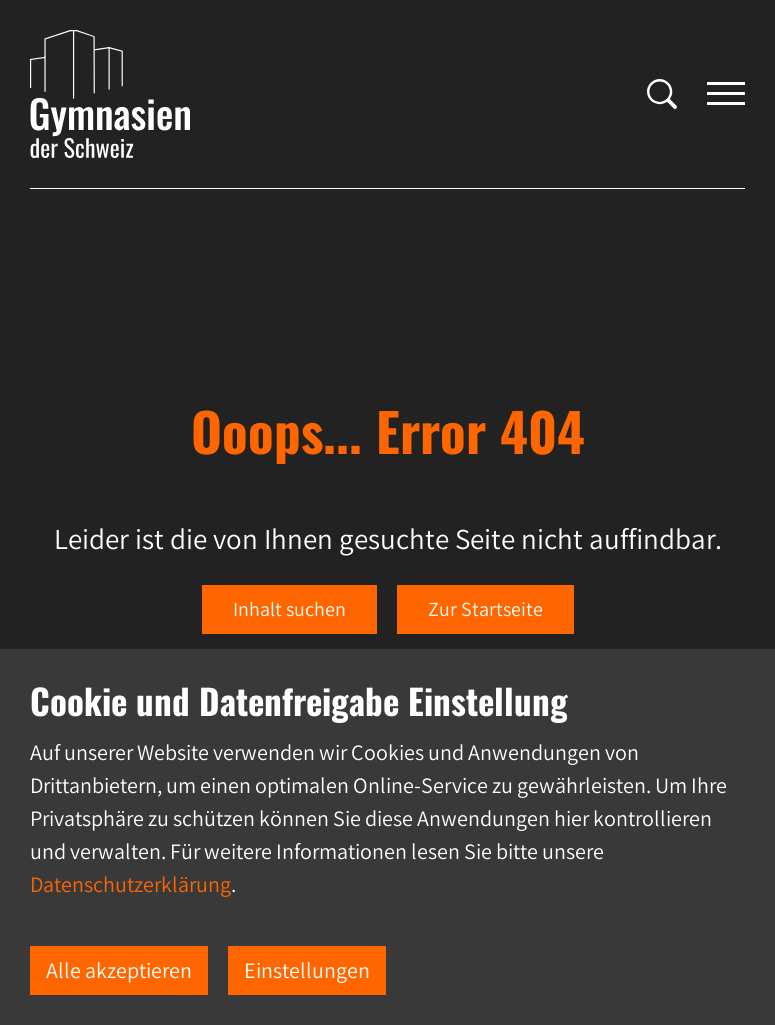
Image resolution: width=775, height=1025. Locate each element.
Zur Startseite (485, 609)
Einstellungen (307, 970)
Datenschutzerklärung (130, 884)
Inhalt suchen (289, 609)
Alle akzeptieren (119, 970)
